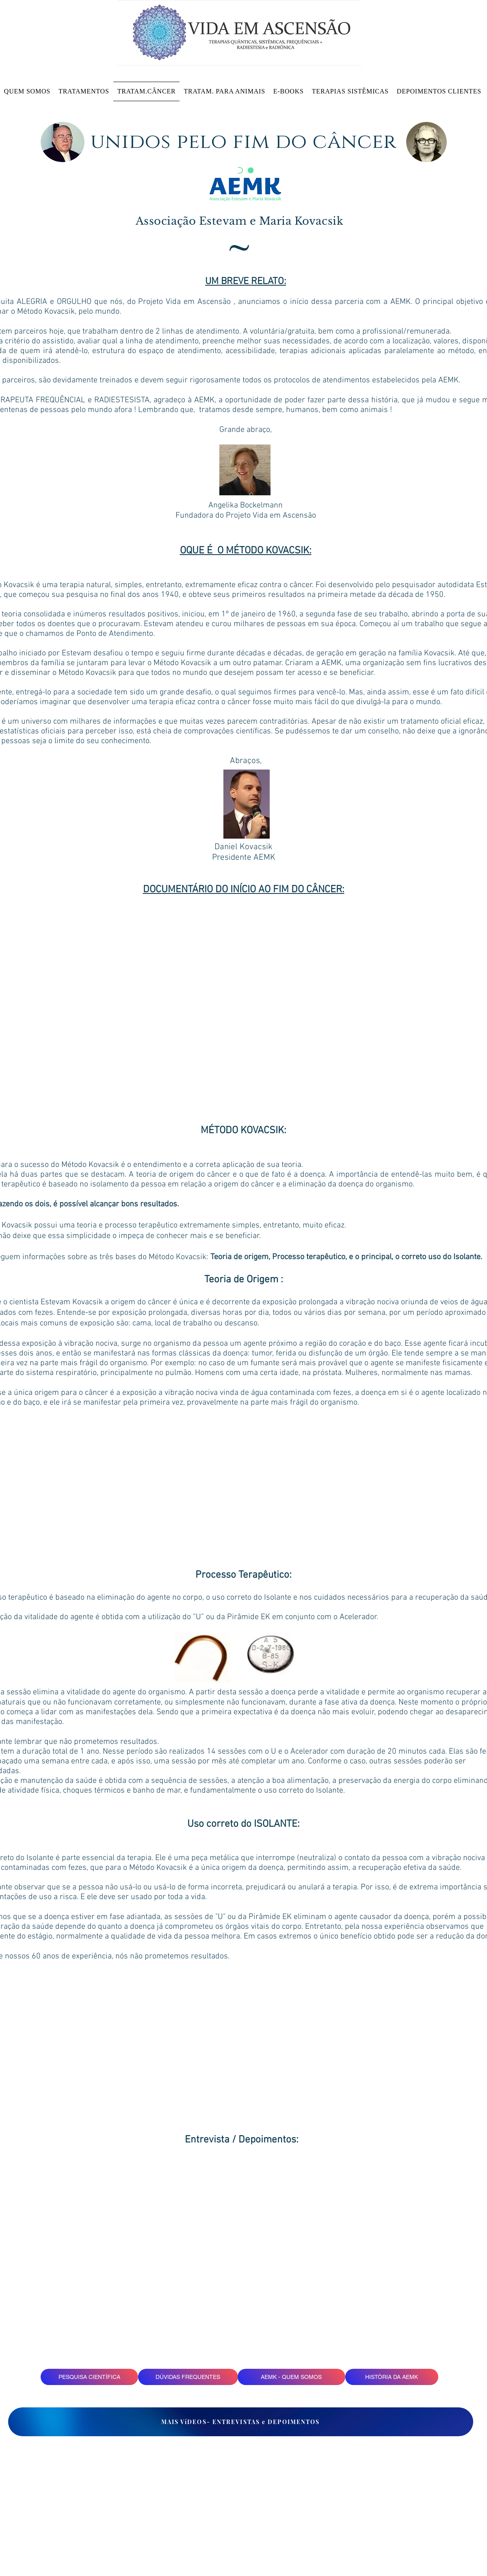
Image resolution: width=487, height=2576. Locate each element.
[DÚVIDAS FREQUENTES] (188, 2377)
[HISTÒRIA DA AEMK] (391, 2377)
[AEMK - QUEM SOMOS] (291, 2377)
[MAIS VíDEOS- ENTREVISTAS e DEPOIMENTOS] (240, 2421)
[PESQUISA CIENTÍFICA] (89, 2377)
